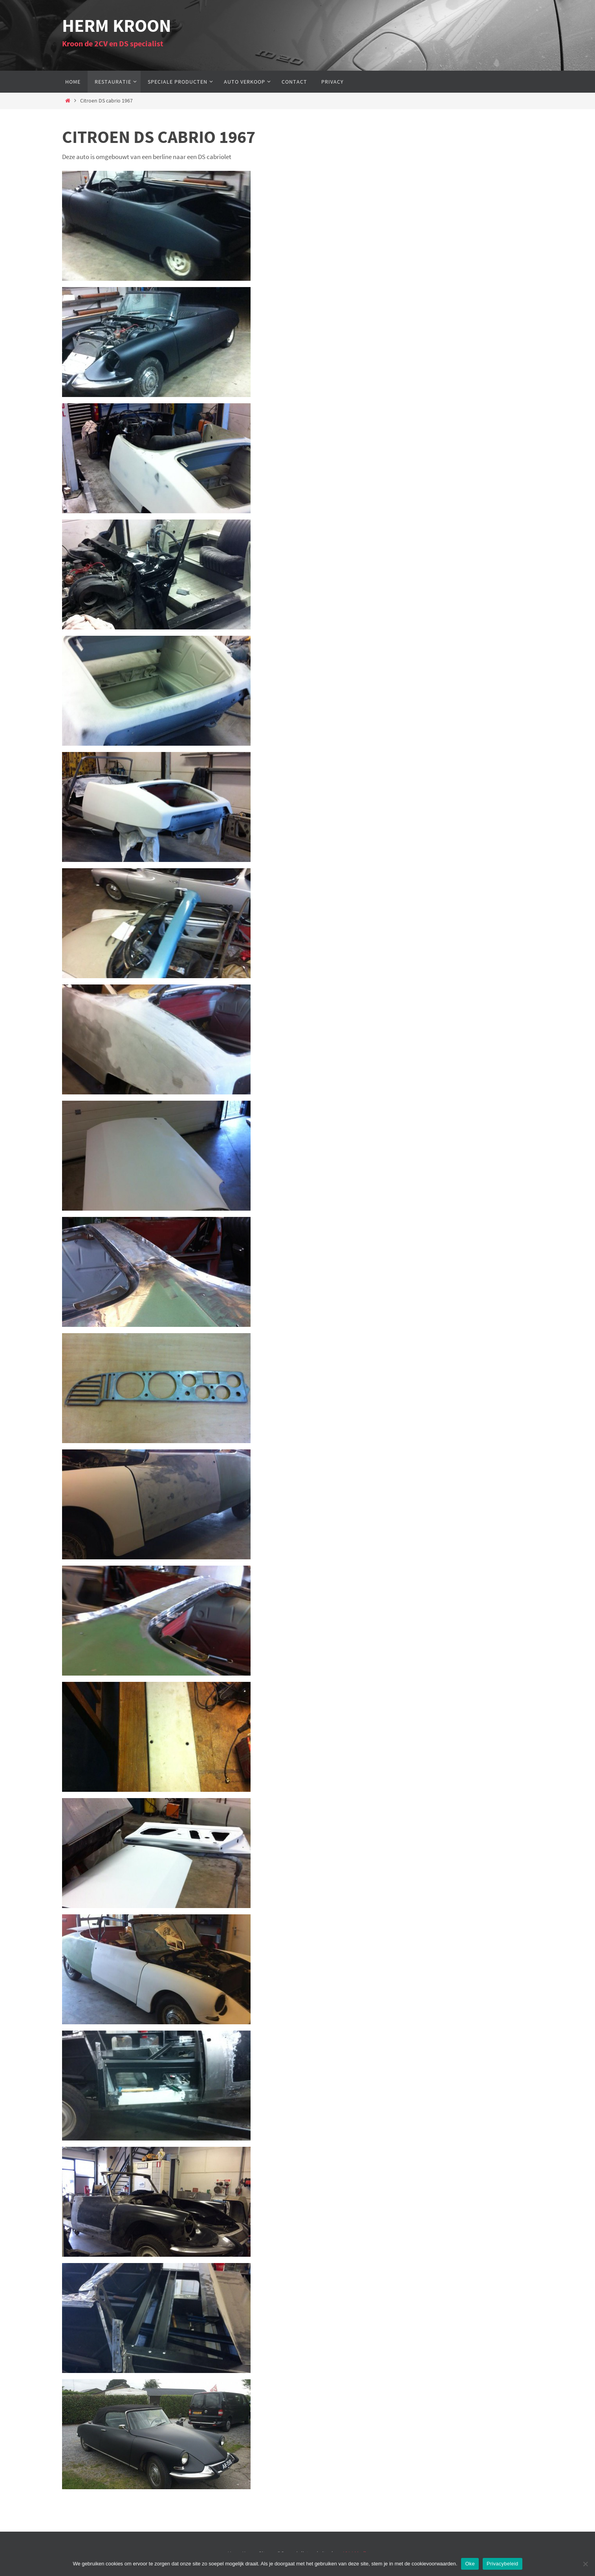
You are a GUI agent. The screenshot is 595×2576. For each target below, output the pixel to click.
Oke (470, 2564)
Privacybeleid (502, 2564)
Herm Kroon (116, 25)
